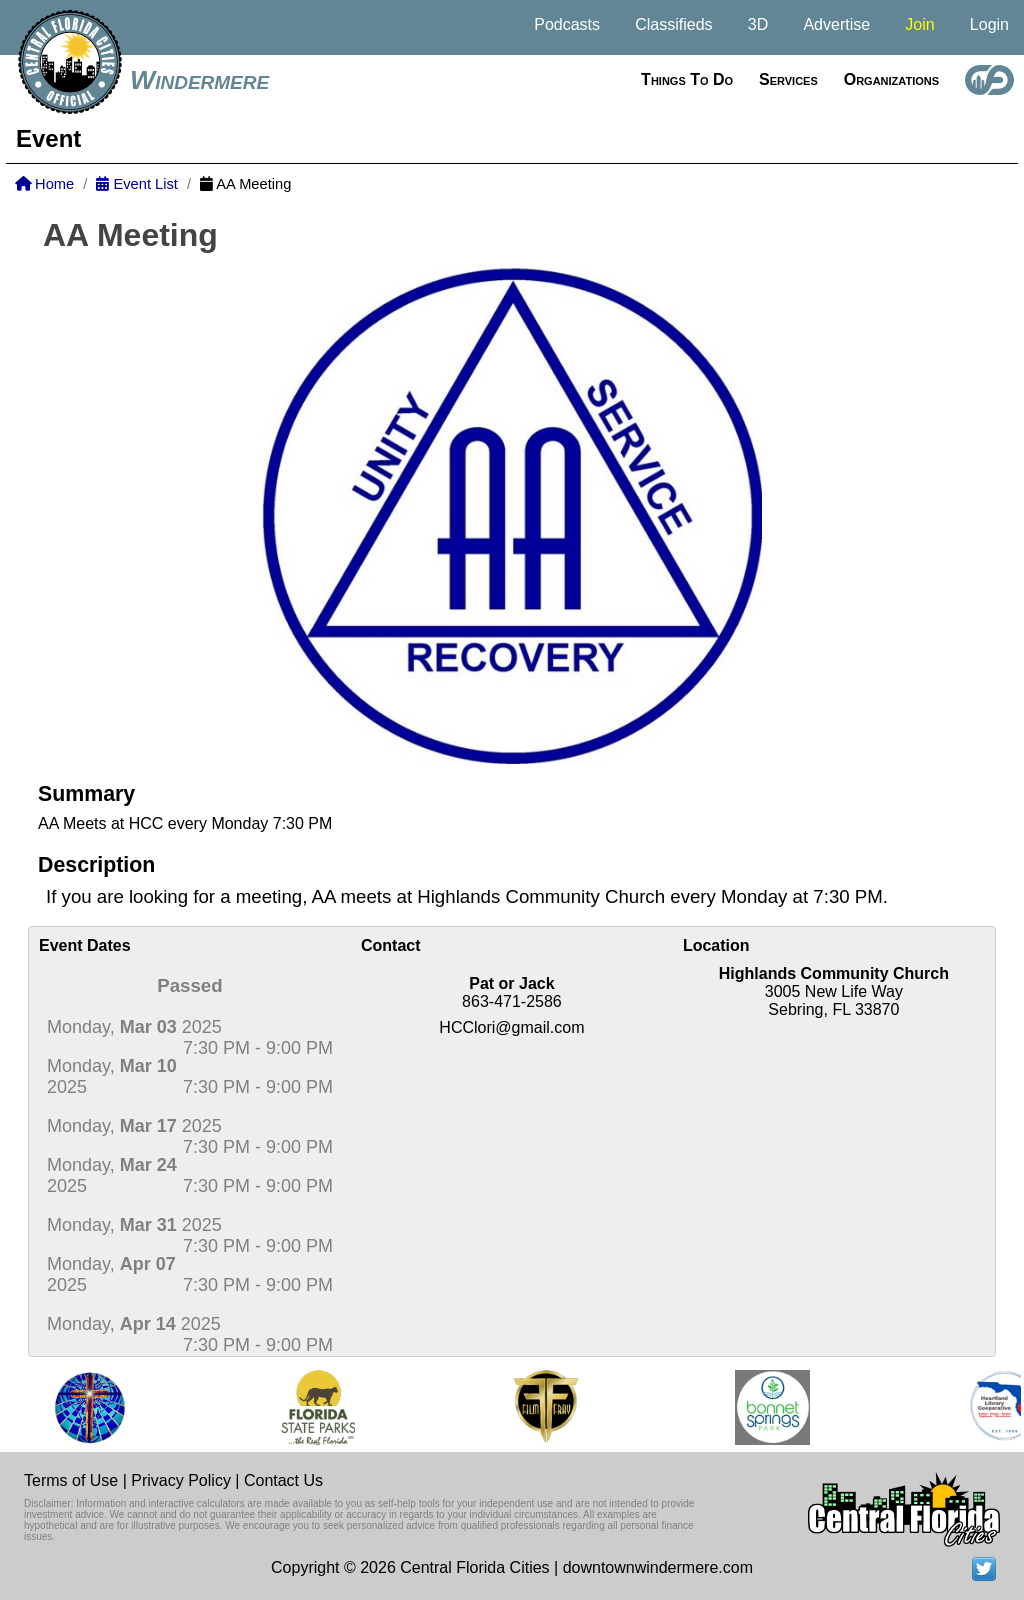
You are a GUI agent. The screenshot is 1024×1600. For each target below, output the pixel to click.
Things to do (687, 79)
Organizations (891, 79)
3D (758, 24)
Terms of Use (71, 1480)
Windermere (199, 80)
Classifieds (673, 24)
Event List (136, 184)
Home (44, 184)
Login (989, 24)
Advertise (836, 24)
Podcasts (567, 24)
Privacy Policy (181, 1480)
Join (919, 24)
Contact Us (283, 1480)
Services (788, 79)
